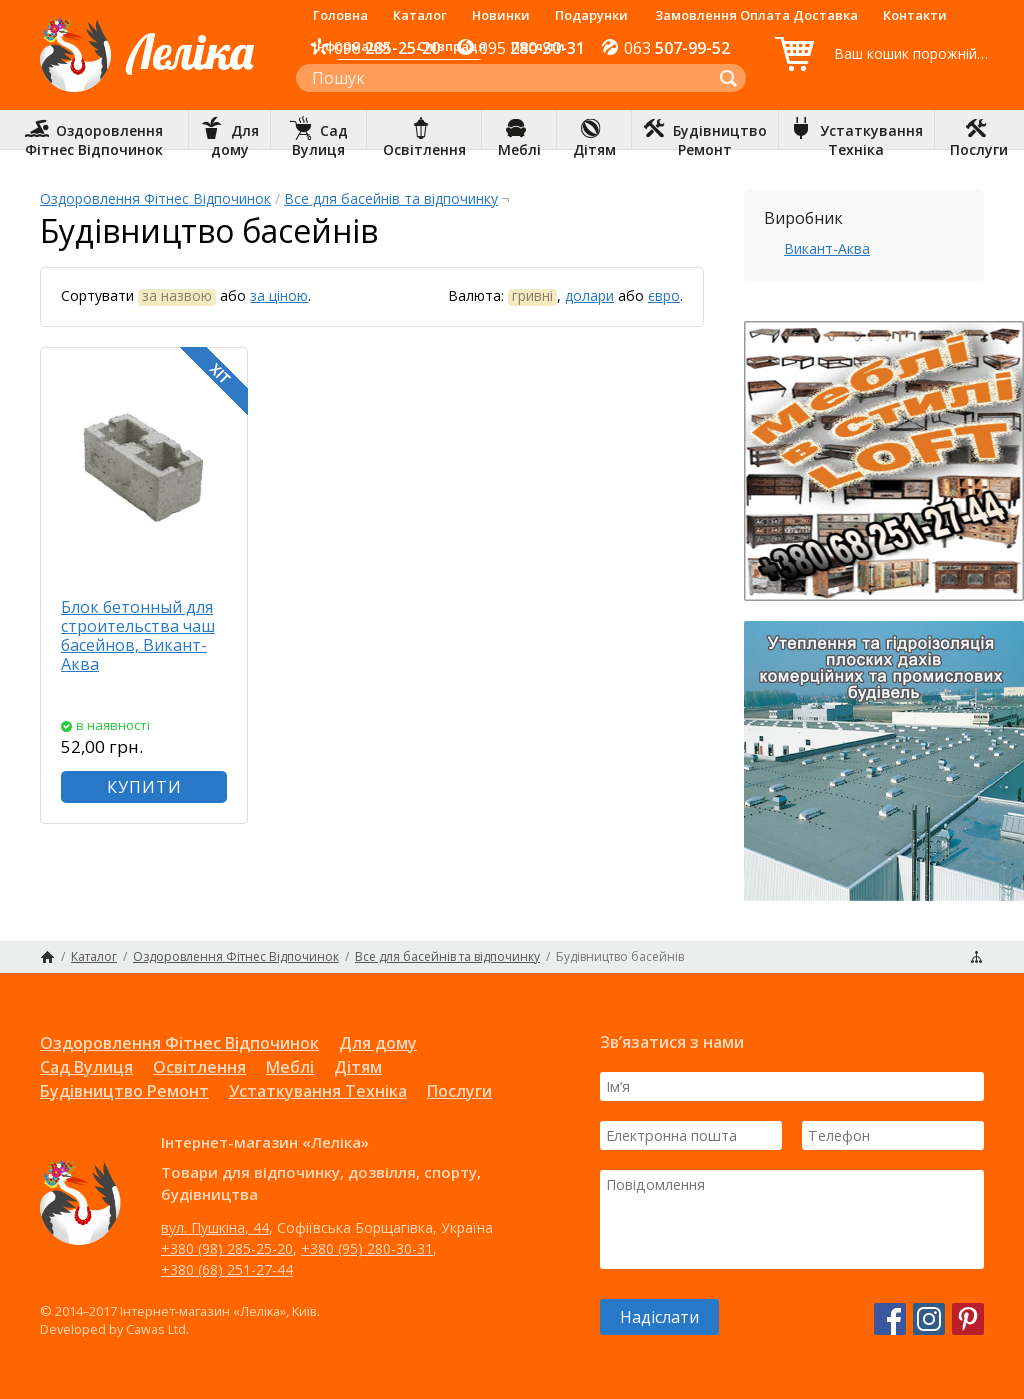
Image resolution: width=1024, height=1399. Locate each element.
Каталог (420, 15)
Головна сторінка (47, 957)
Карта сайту (976, 957)
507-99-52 (677, 48)
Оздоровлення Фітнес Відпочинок (155, 198)
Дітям (358, 1067)
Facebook (890, 1319)
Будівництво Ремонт (124, 1091)
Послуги (538, 46)
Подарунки (591, 15)
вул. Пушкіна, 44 (215, 1227)
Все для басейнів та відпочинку (391, 198)
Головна (340, 15)
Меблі (290, 1067)
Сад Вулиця (86, 1067)
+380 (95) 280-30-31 (367, 1248)
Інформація (351, 46)
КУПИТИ (144, 787)
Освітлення (199, 1067)
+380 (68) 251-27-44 (227, 1269)
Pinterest (968, 1319)
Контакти (915, 15)
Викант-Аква (827, 248)
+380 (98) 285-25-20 (227, 1248)
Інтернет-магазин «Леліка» (147, 91)
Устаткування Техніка (318, 1091)
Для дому (378, 1043)
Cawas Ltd (156, 1329)
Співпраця (451, 46)
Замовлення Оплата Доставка (756, 15)
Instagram (929, 1319)
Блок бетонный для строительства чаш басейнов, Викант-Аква (138, 636)
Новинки (501, 15)
